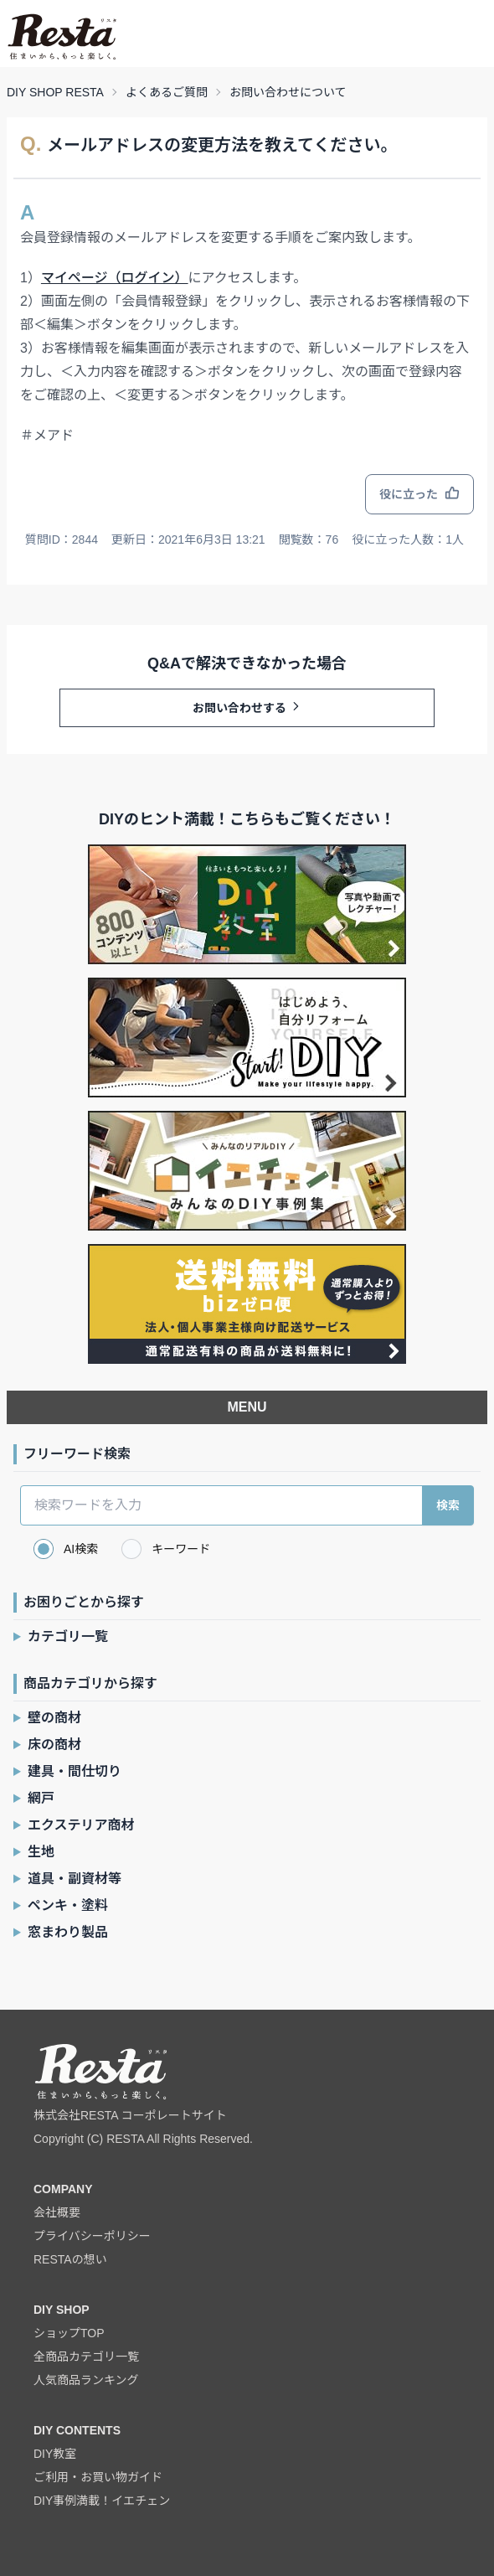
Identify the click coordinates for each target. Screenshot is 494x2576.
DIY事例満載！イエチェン (101, 2500)
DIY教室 (54, 2453)
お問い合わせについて (288, 92)
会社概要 (56, 2212)
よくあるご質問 (167, 92)
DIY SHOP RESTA (55, 92)
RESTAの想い (70, 2259)
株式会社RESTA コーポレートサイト (130, 2115)
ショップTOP (69, 2333)
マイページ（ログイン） (114, 278)
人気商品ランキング (86, 2380)
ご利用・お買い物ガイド (97, 2477)
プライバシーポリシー (92, 2236)
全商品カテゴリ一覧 (86, 2356)
